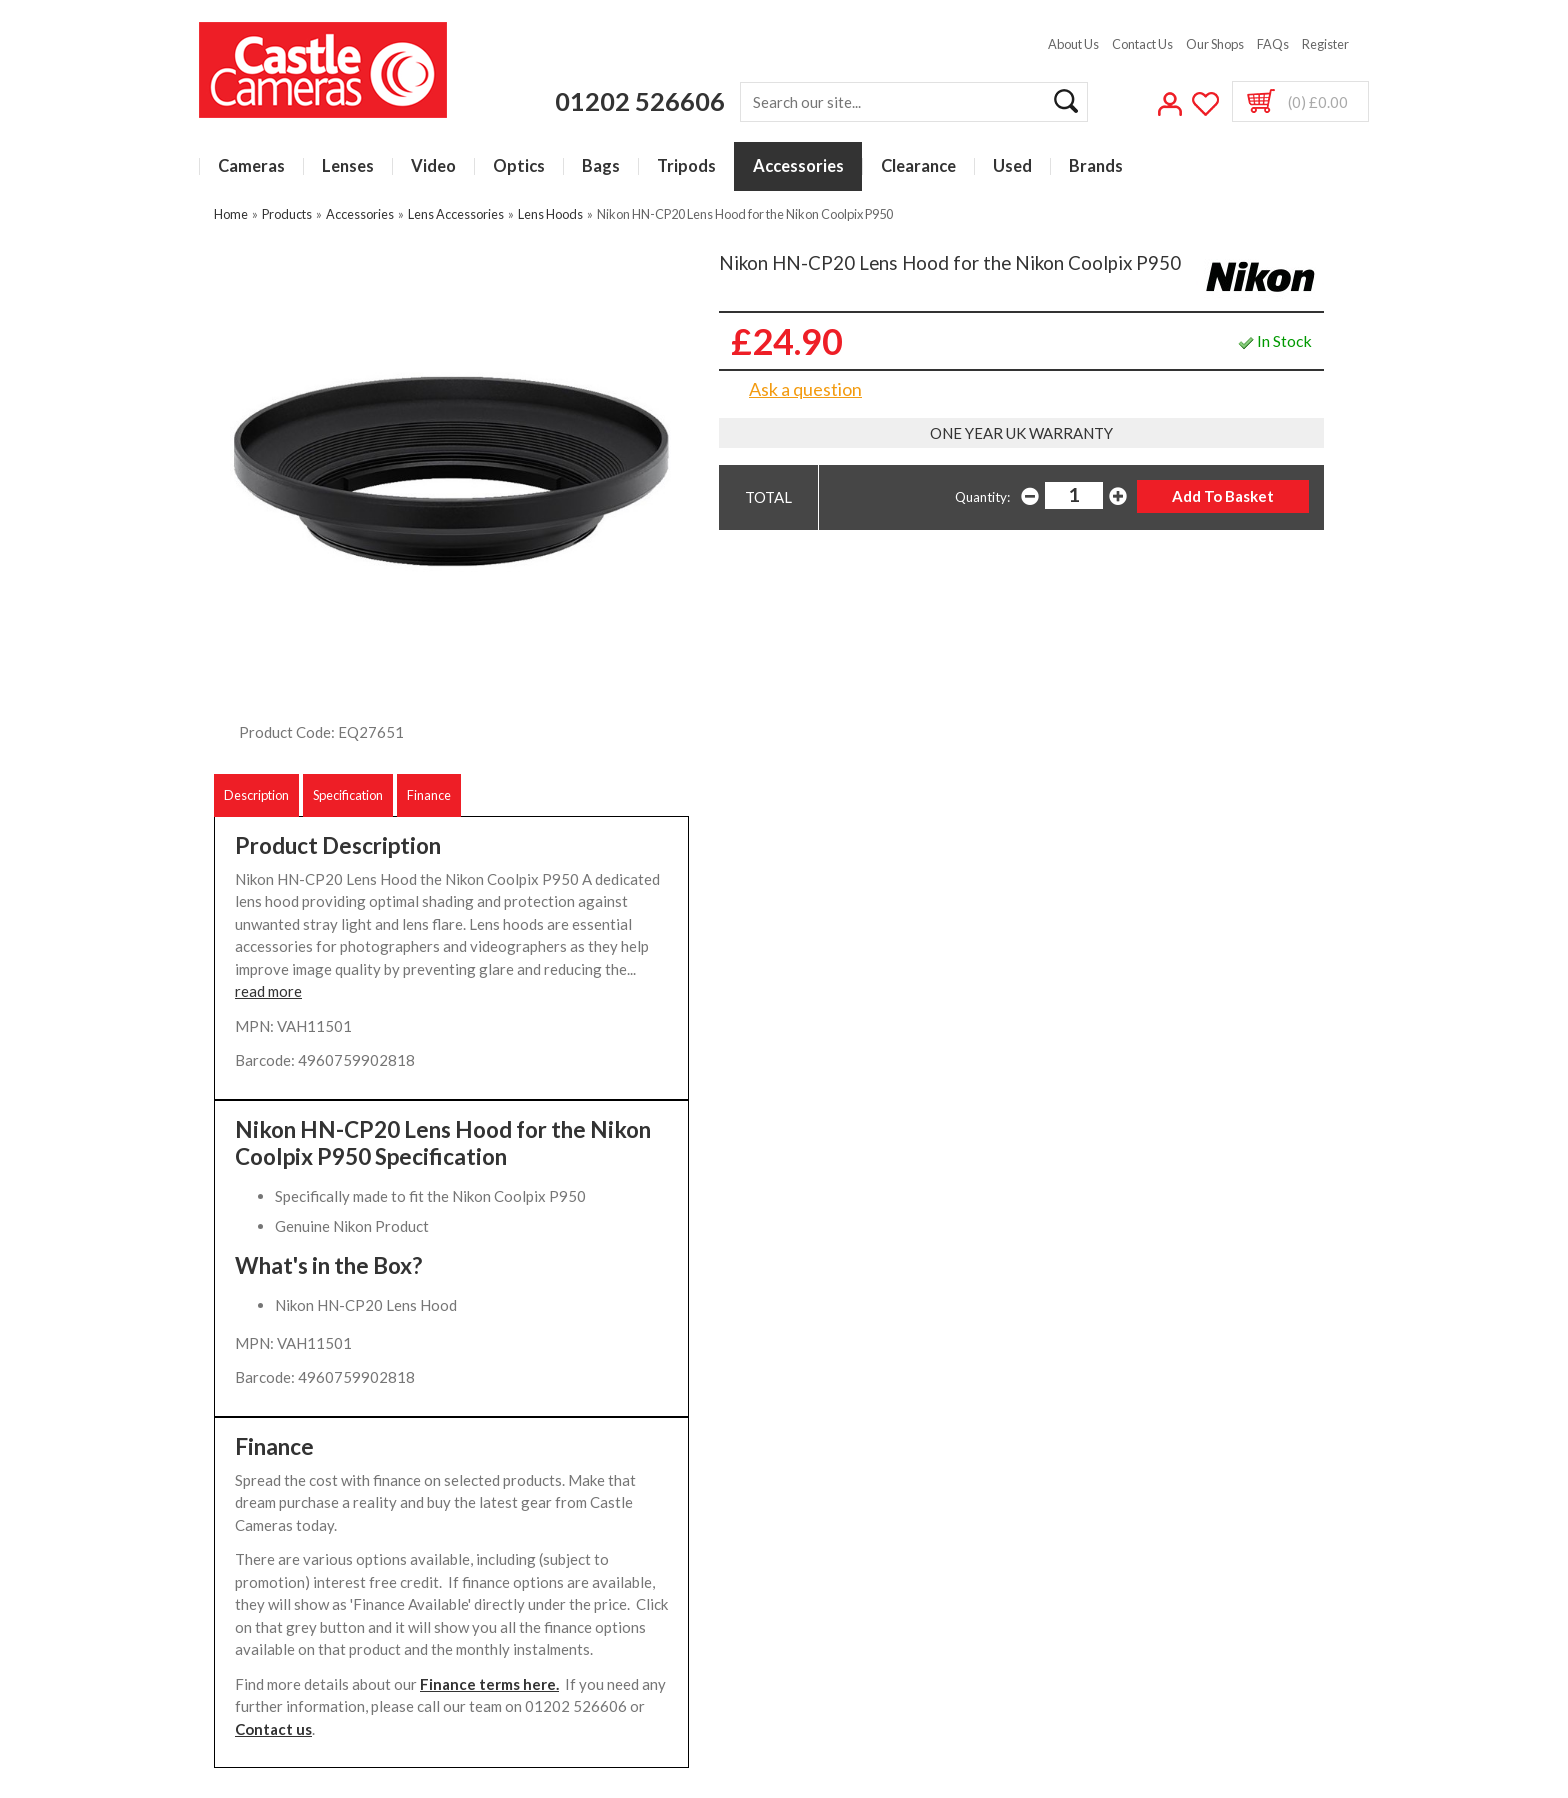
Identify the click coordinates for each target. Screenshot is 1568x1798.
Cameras (251, 166)
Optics (519, 166)
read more (268, 991)
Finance (429, 795)
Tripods (686, 166)
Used (1012, 166)
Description (256, 795)
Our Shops (1215, 44)
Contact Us (1142, 44)
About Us (1073, 44)
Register (1325, 44)
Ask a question (805, 389)
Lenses (348, 166)
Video (433, 166)
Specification (348, 795)
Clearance (918, 166)
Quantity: (982, 497)
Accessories (798, 166)
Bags (601, 166)
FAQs (1273, 44)
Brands (1096, 166)
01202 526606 (640, 101)
